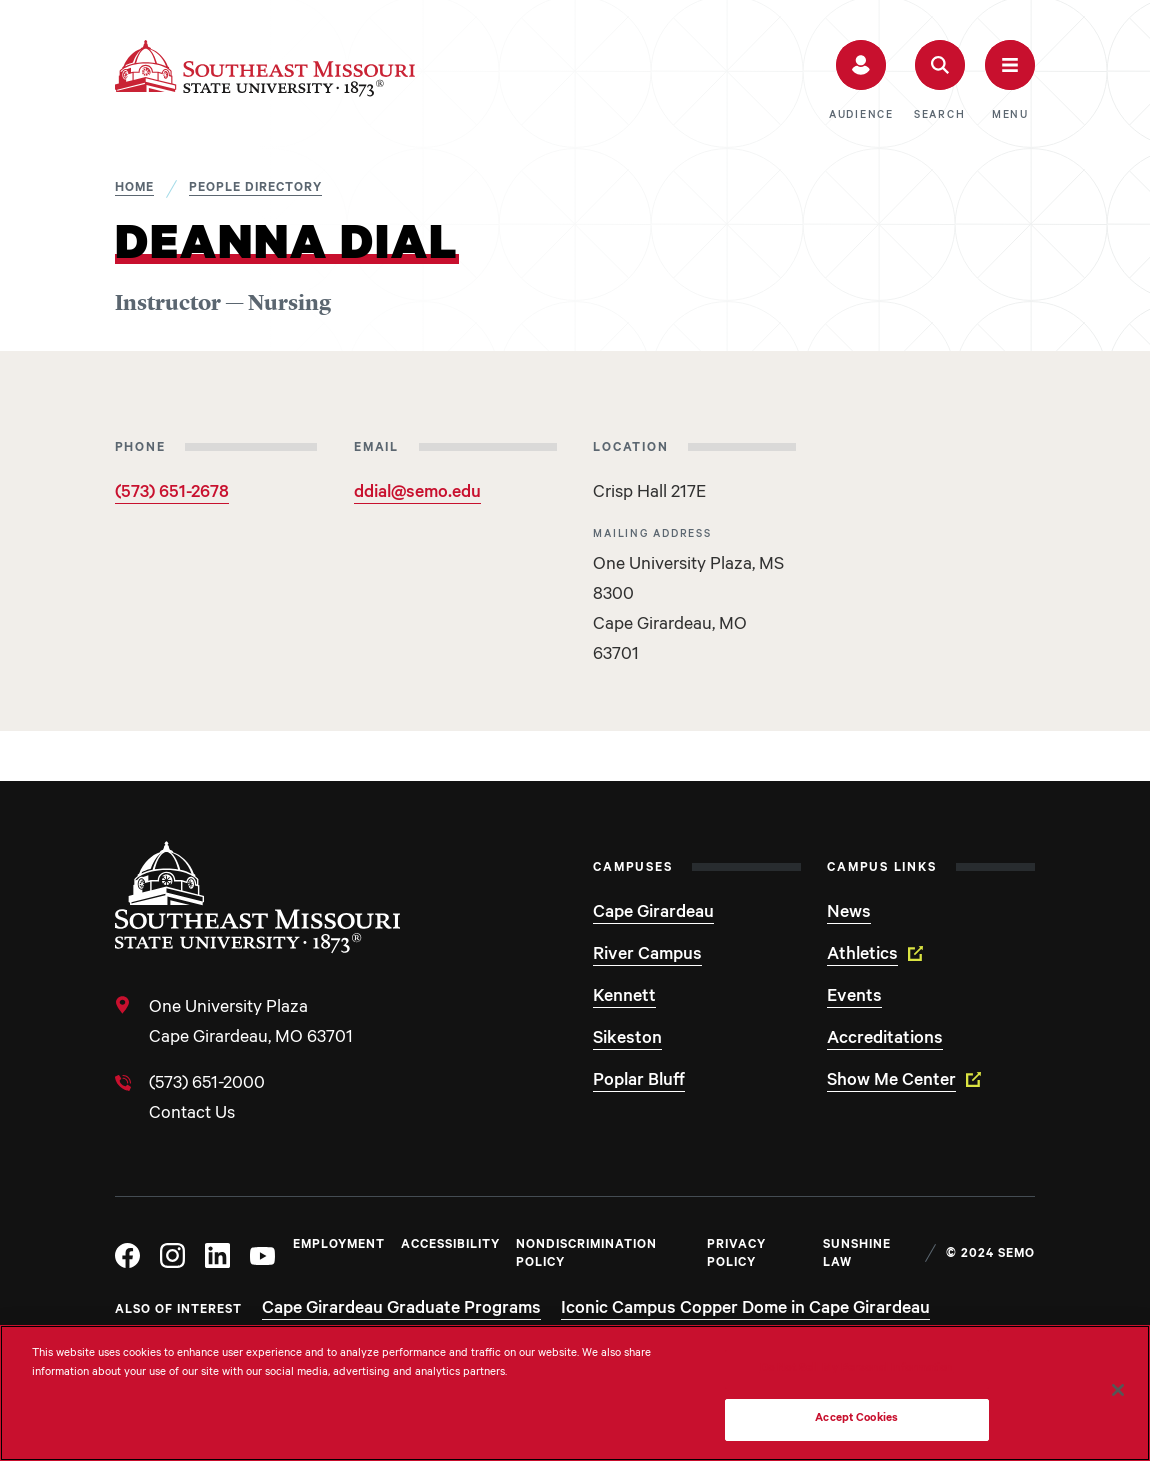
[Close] (1118, 1390)
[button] (861, 81)
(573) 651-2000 (207, 1085)
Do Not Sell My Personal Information (857, 1369)
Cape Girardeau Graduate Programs (401, 1310)
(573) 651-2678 (172, 494)
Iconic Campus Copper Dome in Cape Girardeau (745, 1310)
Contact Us (192, 1115)
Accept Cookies (856, 1419)
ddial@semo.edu (417, 494)
